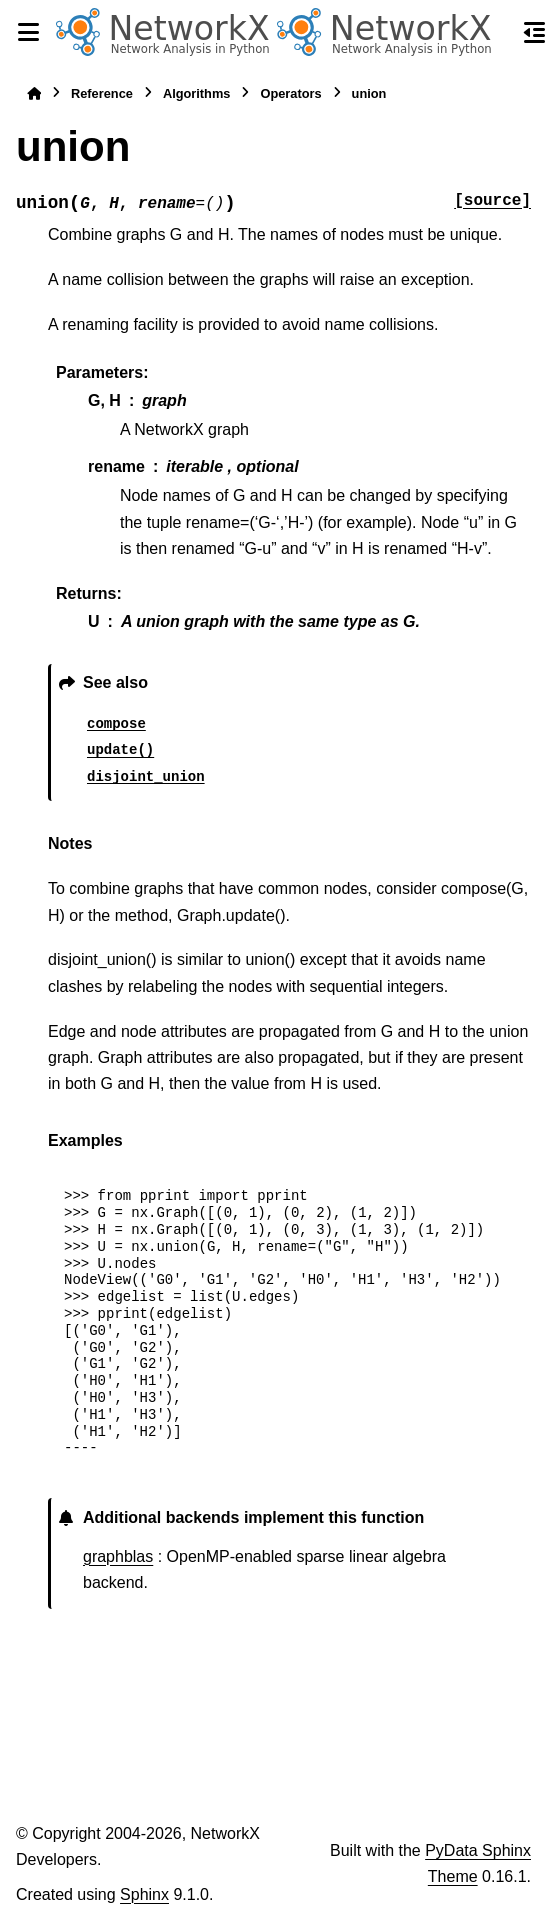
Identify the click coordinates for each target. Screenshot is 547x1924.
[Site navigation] (28, 32)
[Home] (34, 93)
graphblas (118, 1556)
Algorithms (197, 93)
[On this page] (535, 32)
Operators (290, 93)
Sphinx (144, 1894)
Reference (102, 93)
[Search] (499, 33)
